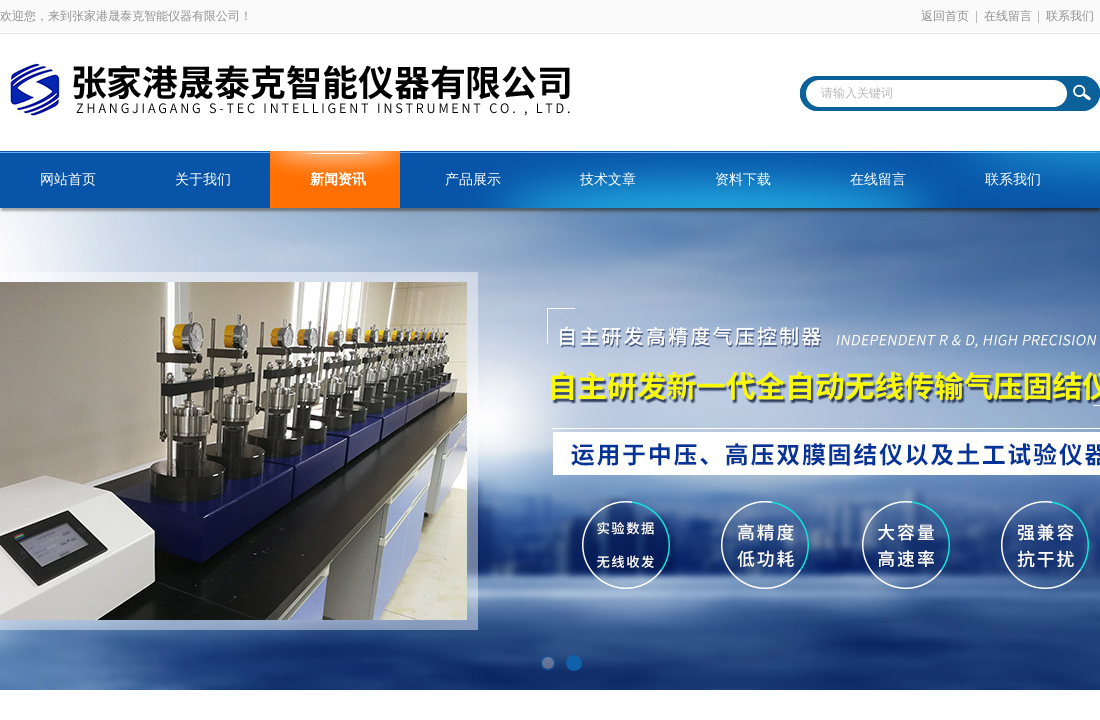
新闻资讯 (338, 179)
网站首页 (68, 179)
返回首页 (945, 16)
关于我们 (203, 179)
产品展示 (473, 179)
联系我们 (1070, 16)
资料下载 (743, 179)
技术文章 (608, 179)
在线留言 (1008, 16)
